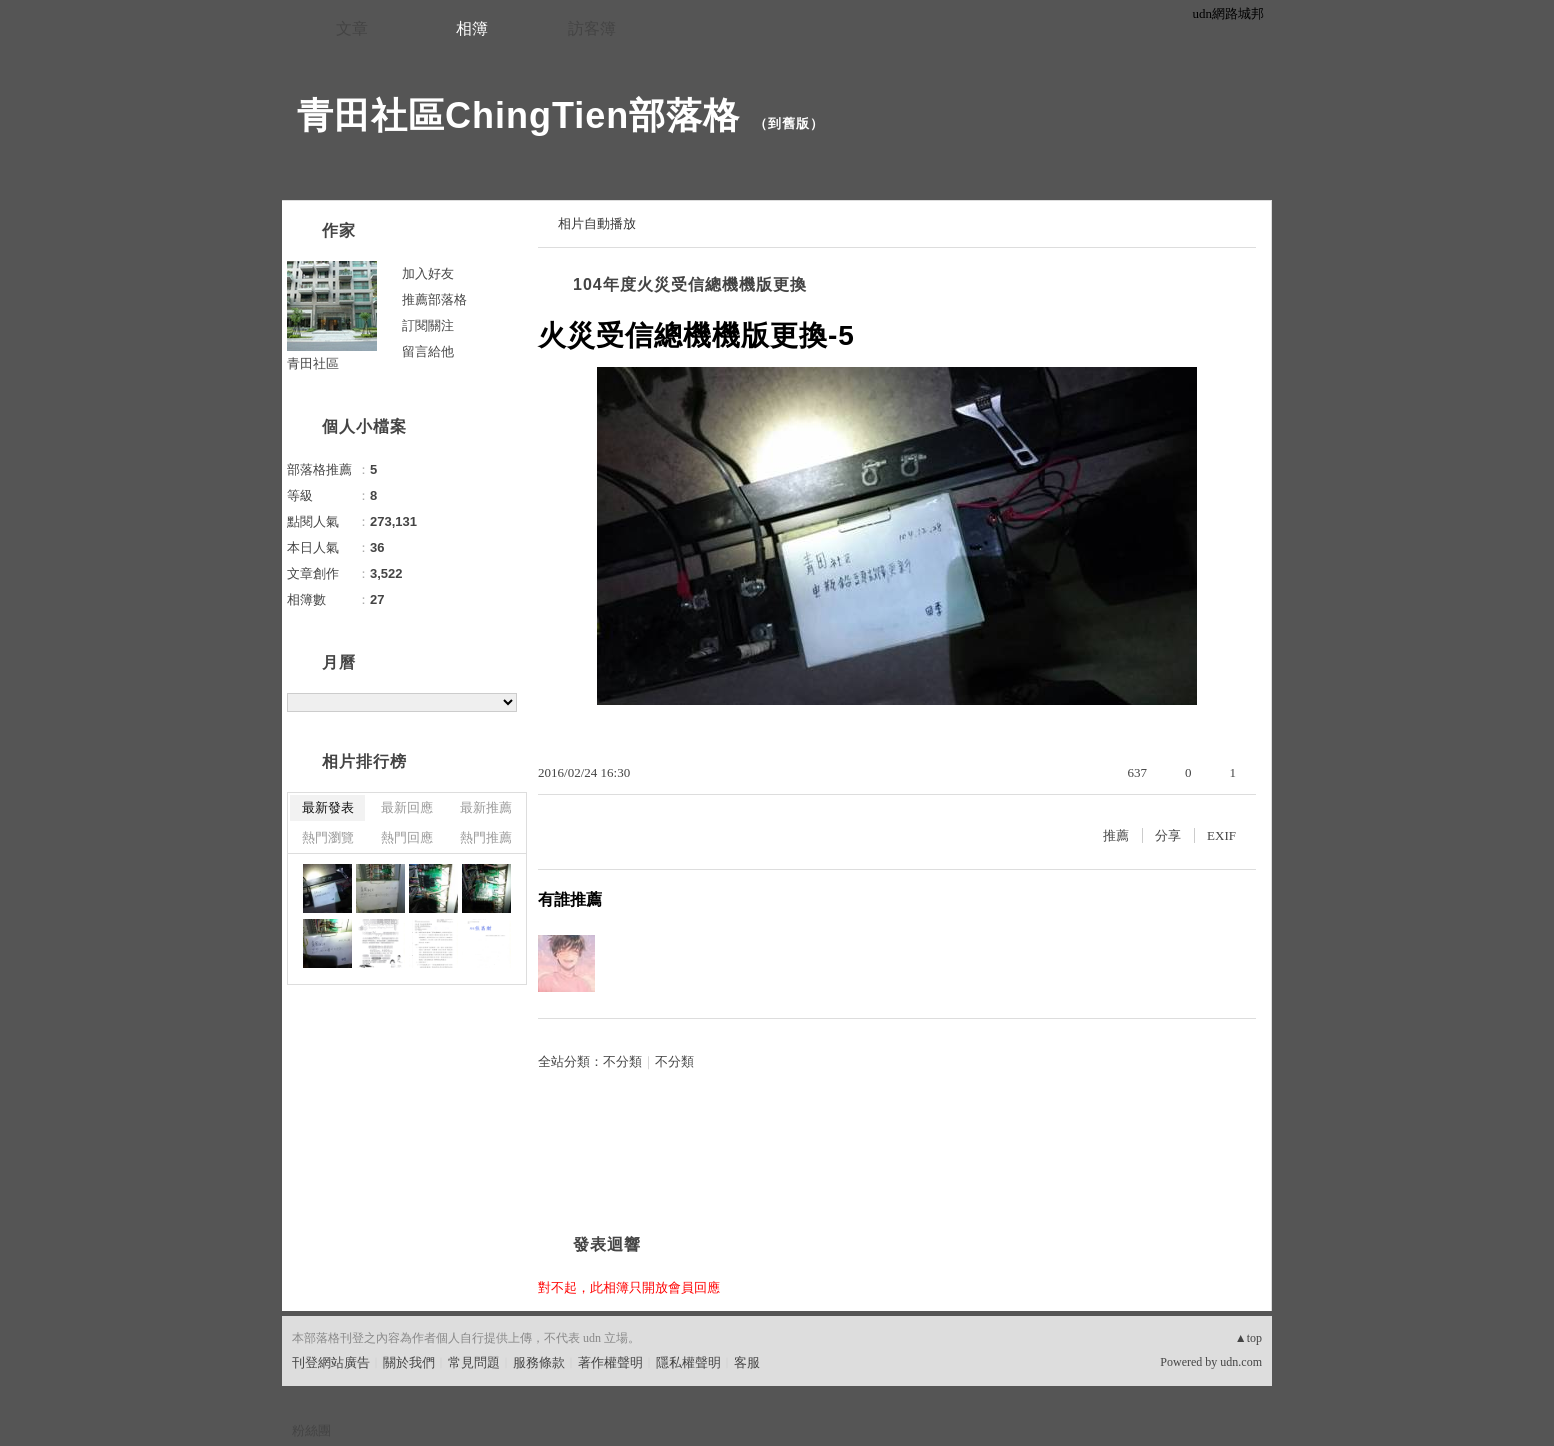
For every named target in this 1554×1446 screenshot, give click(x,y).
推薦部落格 (434, 299)
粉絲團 (311, 1430)
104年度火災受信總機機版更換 (690, 284)
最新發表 (328, 807)
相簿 (472, 28)
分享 (1168, 835)
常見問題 (474, 1362)
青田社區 (313, 363)
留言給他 (428, 351)
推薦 (1116, 835)
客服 (747, 1362)
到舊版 (789, 123)
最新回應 (407, 807)
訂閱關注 (428, 325)
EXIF (1221, 835)
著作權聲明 (610, 1362)
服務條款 (539, 1362)
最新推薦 (486, 807)
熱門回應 (407, 837)
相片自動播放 (597, 223)
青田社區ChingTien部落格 (518, 115)
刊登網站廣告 (331, 1362)
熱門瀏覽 (328, 837)
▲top (1248, 1338)
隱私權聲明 (688, 1362)
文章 (352, 28)
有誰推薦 (570, 899)
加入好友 (428, 273)
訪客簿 (592, 28)
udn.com (1241, 1362)
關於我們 (409, 1362)
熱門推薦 (486, 837)
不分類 (622, 1061)
